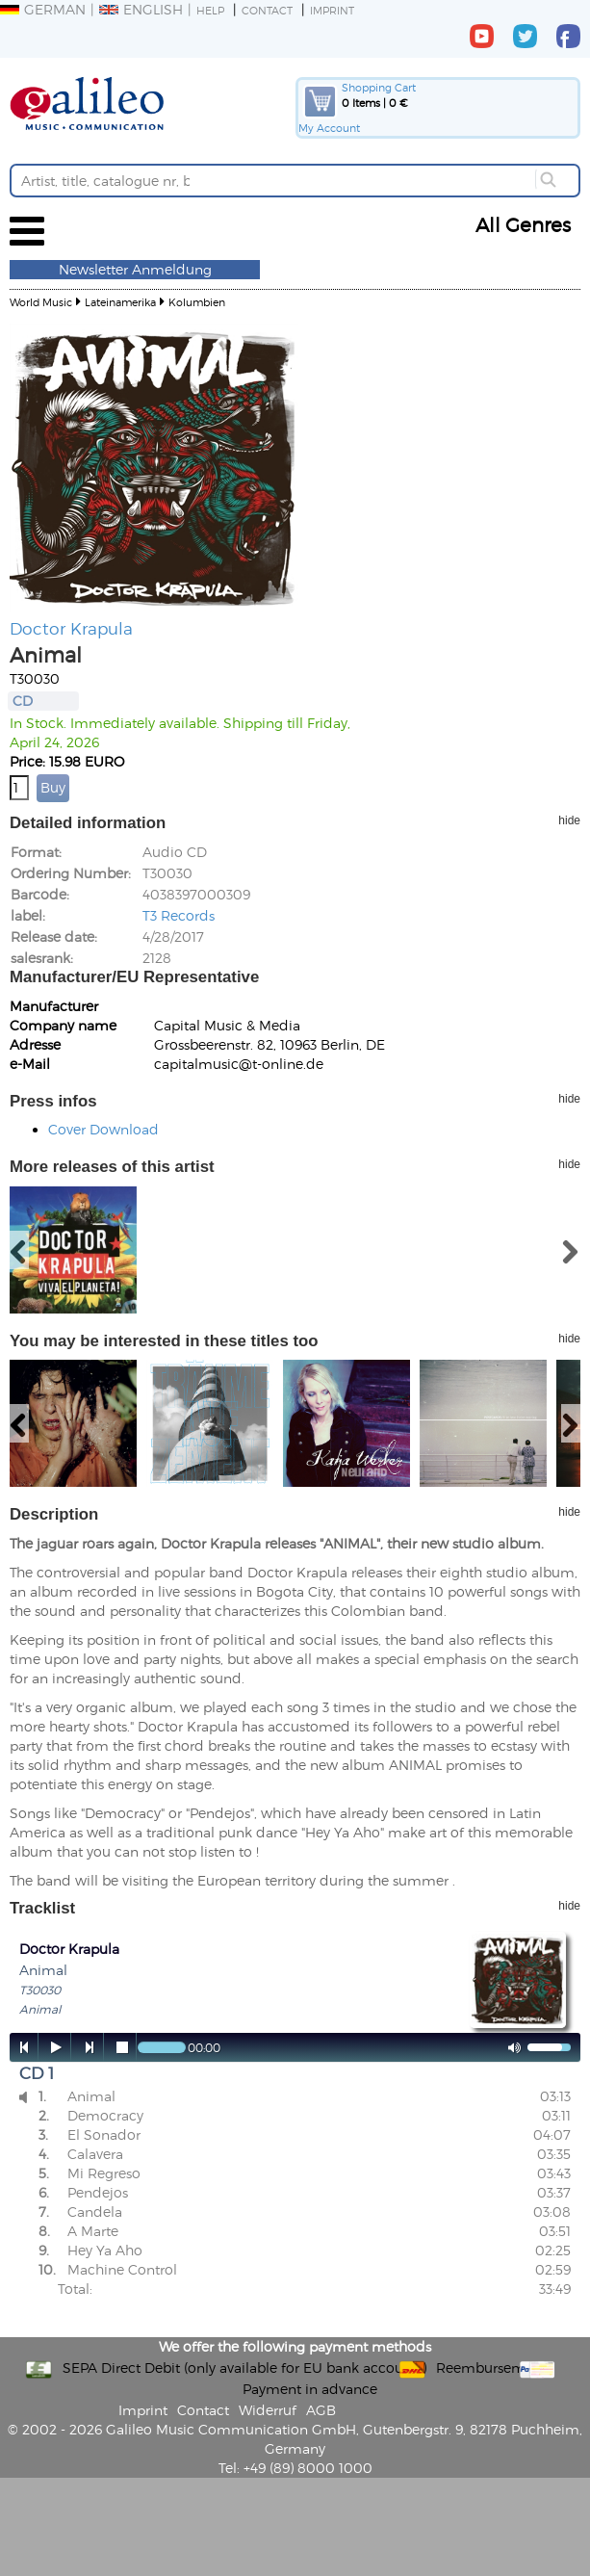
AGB (321, 2410)
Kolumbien (196, 302)
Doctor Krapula (71, 627)
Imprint (332, 10)
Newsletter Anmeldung (135, 269)
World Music (41, 302)
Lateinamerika (120, 302)
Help (210, 10)
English (141, 9)
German (43, 9)
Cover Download (103, 1129)
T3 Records (178, 915)
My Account (329, 127)
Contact (267, 10)
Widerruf (267, 2410)
